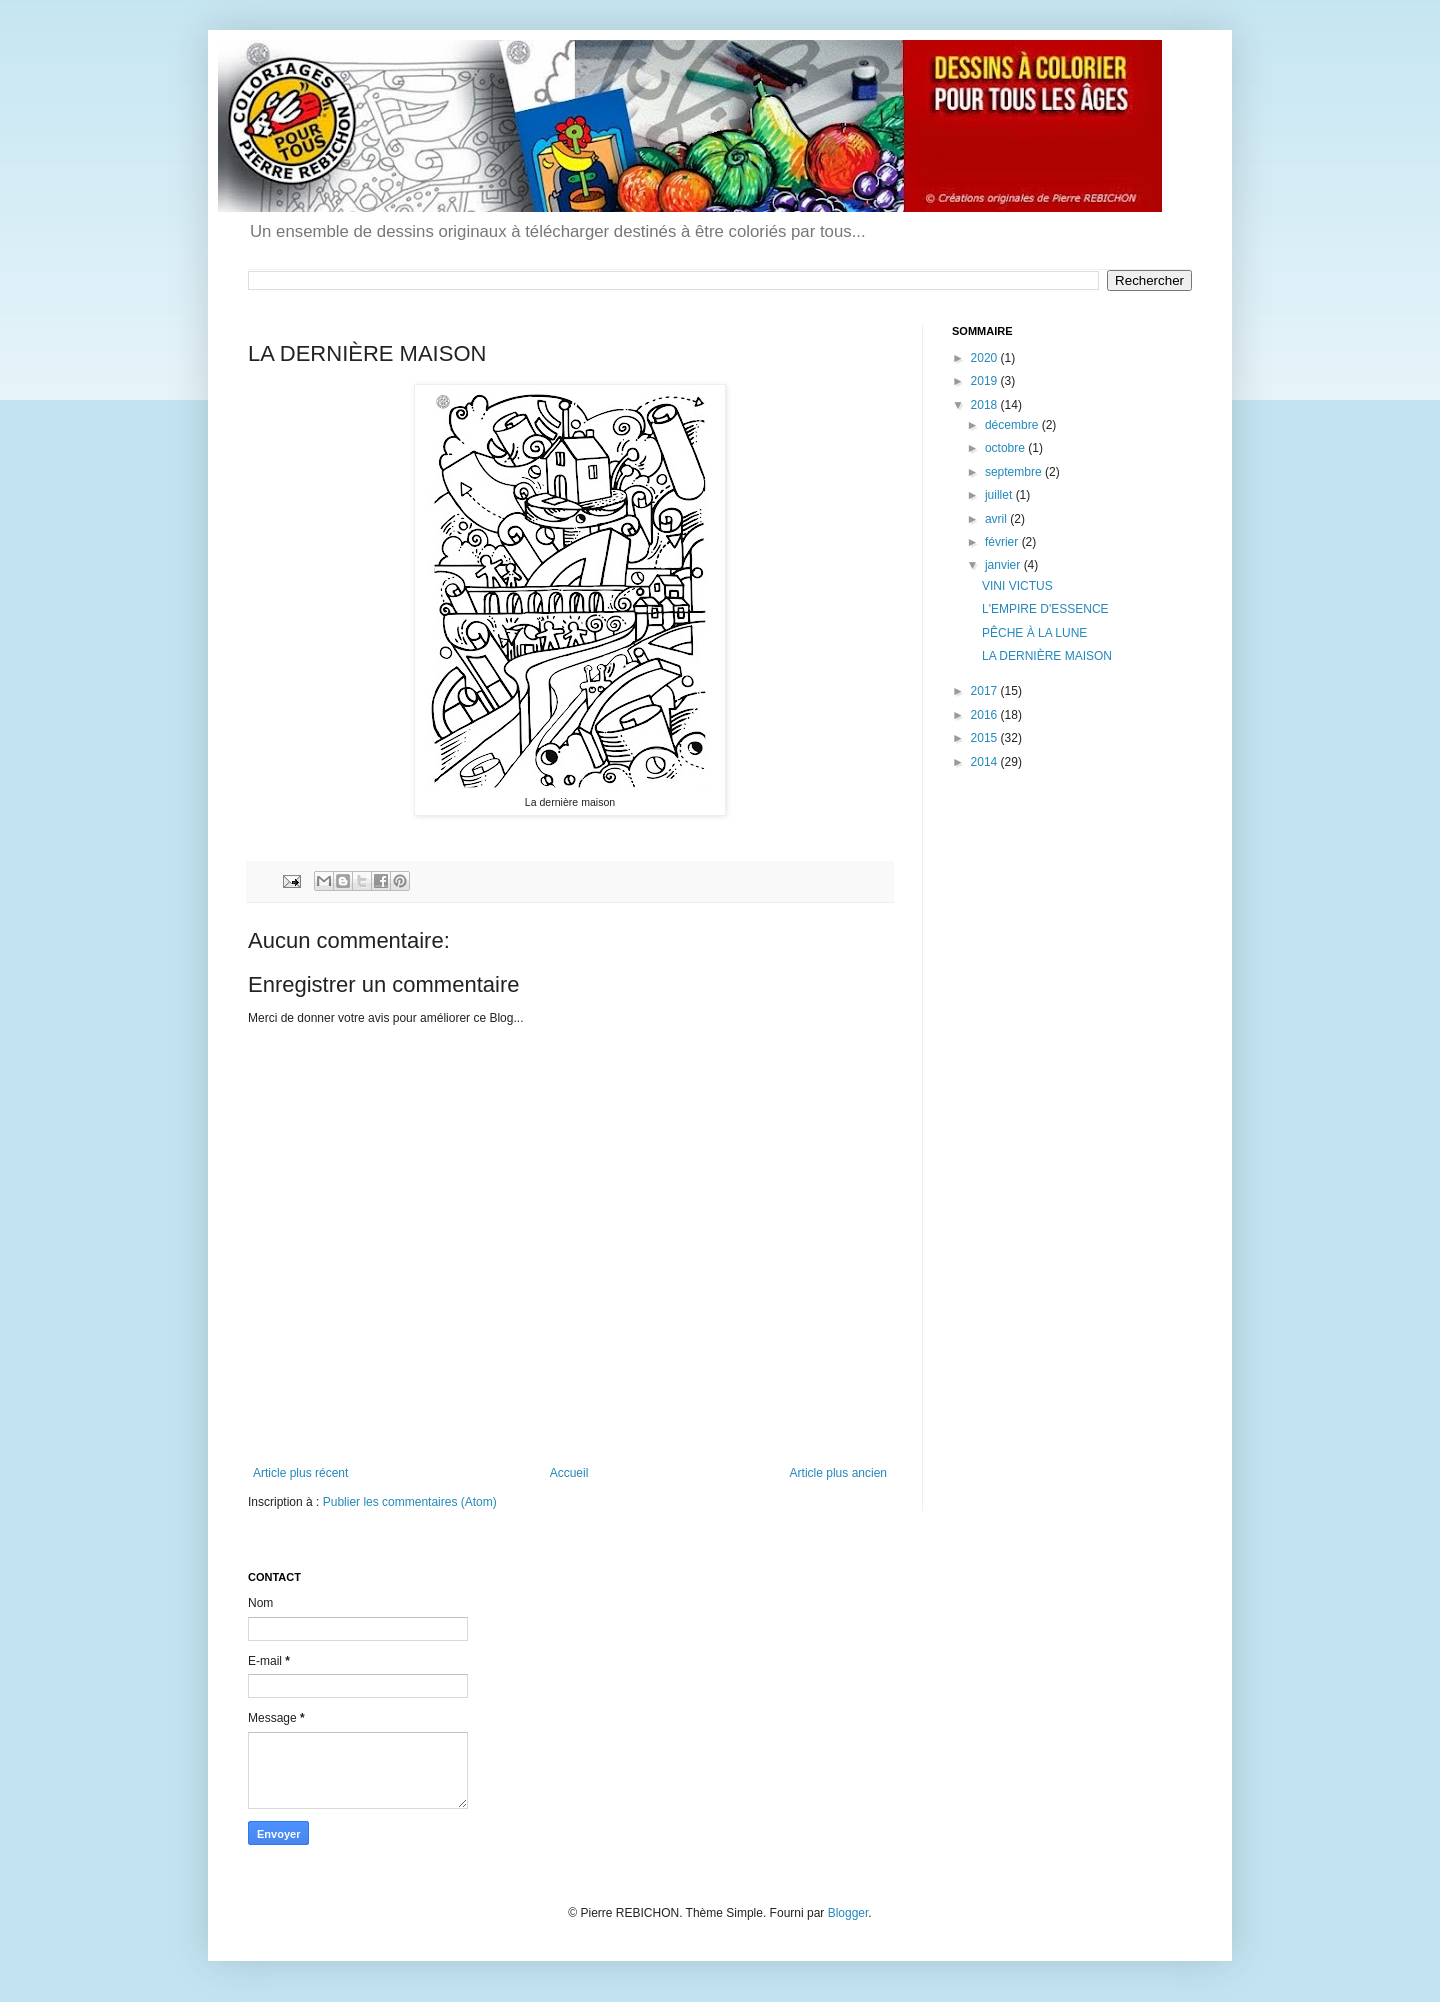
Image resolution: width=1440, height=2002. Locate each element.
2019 (986, 381)
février (1003, 542)
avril (997, 519)
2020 (986, 358)
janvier (1004, 565)
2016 (986, 715)
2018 (986, 405)
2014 (986, 762)
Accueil (569, 1473)
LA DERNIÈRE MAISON (1047, 656)
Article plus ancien (838, 1473)
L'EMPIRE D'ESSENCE (1045, 609)
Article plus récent (300, 1473)
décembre (1013, 425)
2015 (986, 738)
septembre (1015, 472)
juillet (1000, 495)
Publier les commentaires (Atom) (410, 1502)
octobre (1006, 448)
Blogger (848, 1913)
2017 (986, 691)
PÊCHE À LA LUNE (1034, 633)
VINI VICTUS (1017, 586)
